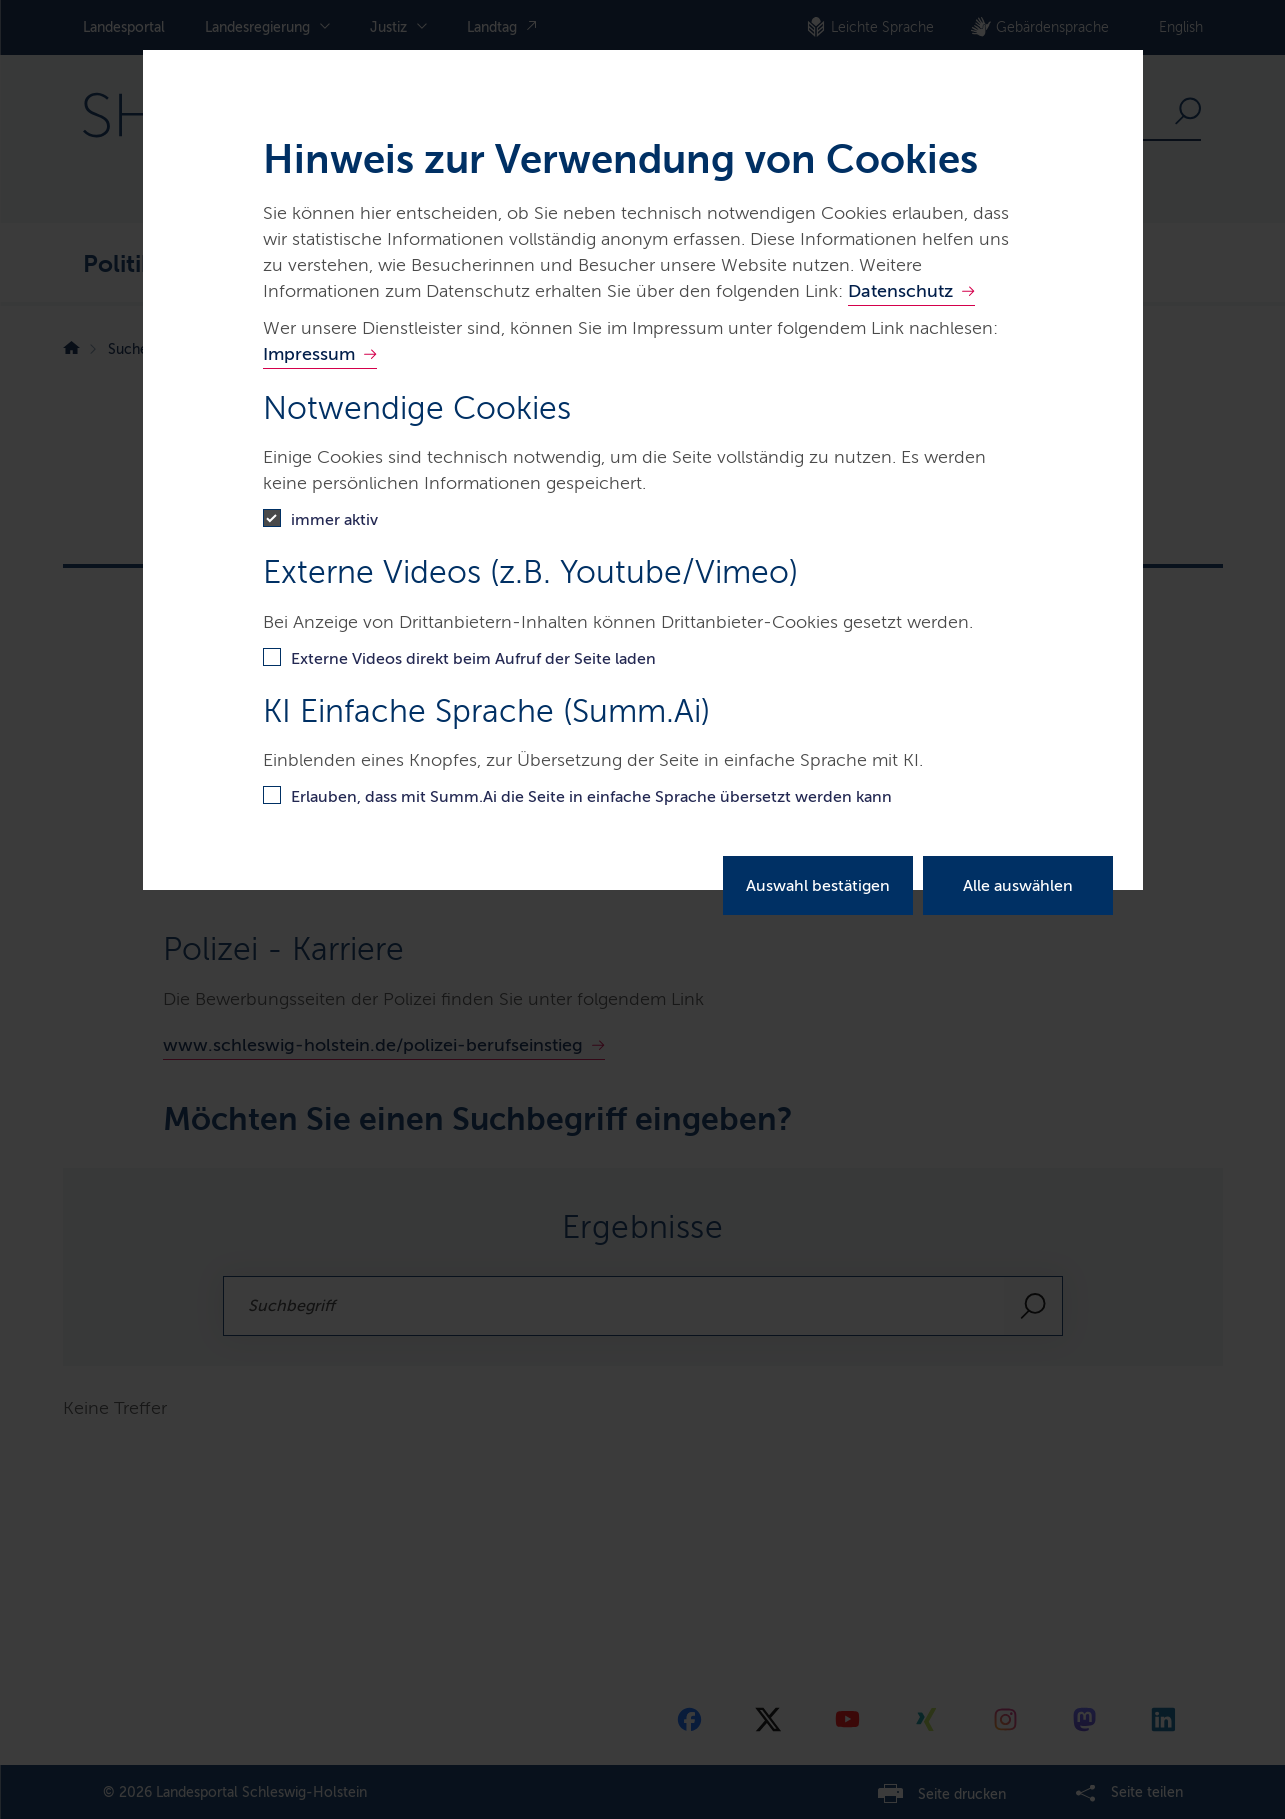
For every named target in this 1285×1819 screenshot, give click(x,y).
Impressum (309, 354)
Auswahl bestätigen (818, 885)
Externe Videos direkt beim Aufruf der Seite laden (473, 658)
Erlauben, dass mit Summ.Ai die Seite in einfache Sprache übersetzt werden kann (591, 796)
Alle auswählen (1018, 885)
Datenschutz (900, 291)
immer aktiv (334, 519)
